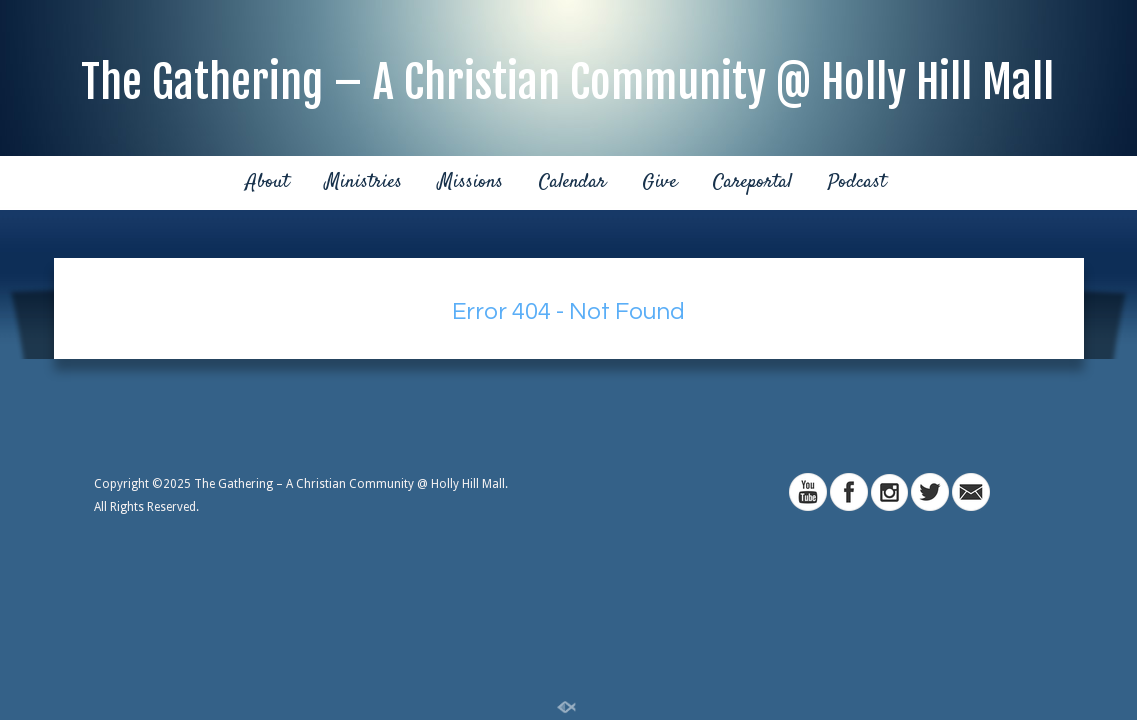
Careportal (752, 182)
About (267, 182)
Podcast (857, 182)
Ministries (363, 182)
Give (659, 182)
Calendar (572, 182)
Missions (470, 182)
